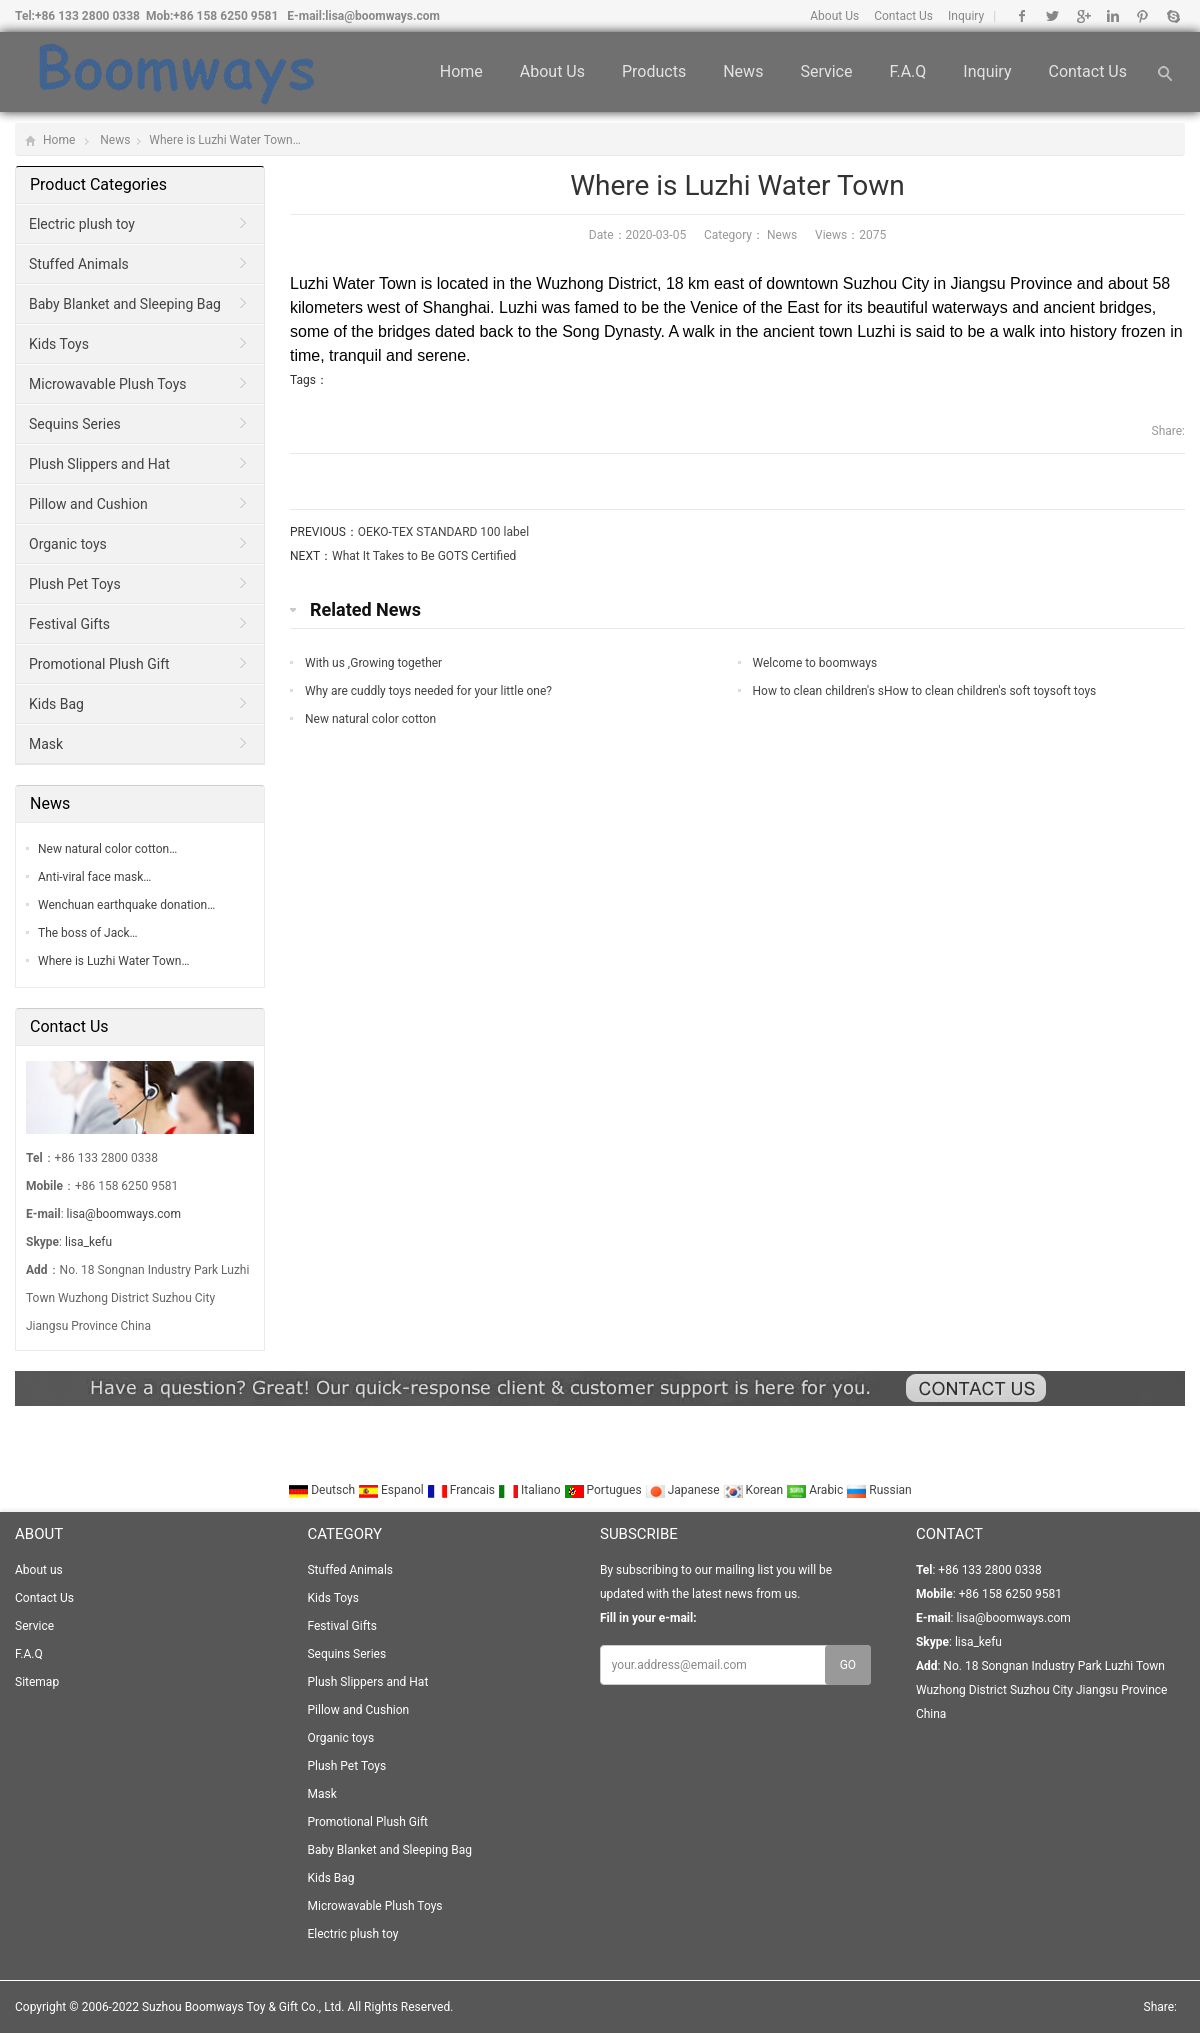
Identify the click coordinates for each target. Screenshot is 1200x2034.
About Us (834, 16)
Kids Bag (56, 704)
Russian (878, 1490)
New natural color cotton (370, 719)
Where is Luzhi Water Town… (113, 961)
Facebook (1022, 16)
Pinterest (1142, 16)
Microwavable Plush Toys (108, 384)
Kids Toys (59, 344)
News (743, 71)
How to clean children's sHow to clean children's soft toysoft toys (925, 691)
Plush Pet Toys (75, 584)
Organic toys (68, 544)
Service (826, 71)
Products (654, 71)
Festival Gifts (69, 624)
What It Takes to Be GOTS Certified (424, 556)
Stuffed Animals (79, 264)
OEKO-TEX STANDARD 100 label (443, 532)
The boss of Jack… (88, 933)
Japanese (684, 1490)
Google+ (1082, 16)
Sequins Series (75, 424)
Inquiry (966, 16)
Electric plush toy (82, 224)
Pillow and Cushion (88, 504)
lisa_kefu (88, 1242)
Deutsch (323, 1490)
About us (552, 71)
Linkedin (1112, 16)
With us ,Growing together (373, 663)
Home (461, 71)
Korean (755, 1490)
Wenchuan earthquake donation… (126, 905)
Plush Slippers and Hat (99, 464)
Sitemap (37, 1682)
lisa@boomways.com (382, 16)
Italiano (531, 1490)
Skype (1172, 16)
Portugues (604, 1490)
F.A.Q (907, 71)
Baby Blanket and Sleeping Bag (125, 304)
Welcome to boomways (815, 663)
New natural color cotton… (107, 849)
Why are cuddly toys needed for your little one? (428, 691)
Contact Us (903, 16)
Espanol (392, 1490)
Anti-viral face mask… (94, 877)
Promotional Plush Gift (99, 664)
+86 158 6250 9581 (225, 16)
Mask (46, 744)
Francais (462, 1490)
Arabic (816, 1490)
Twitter (1052, 16)
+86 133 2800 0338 (87, 16)
